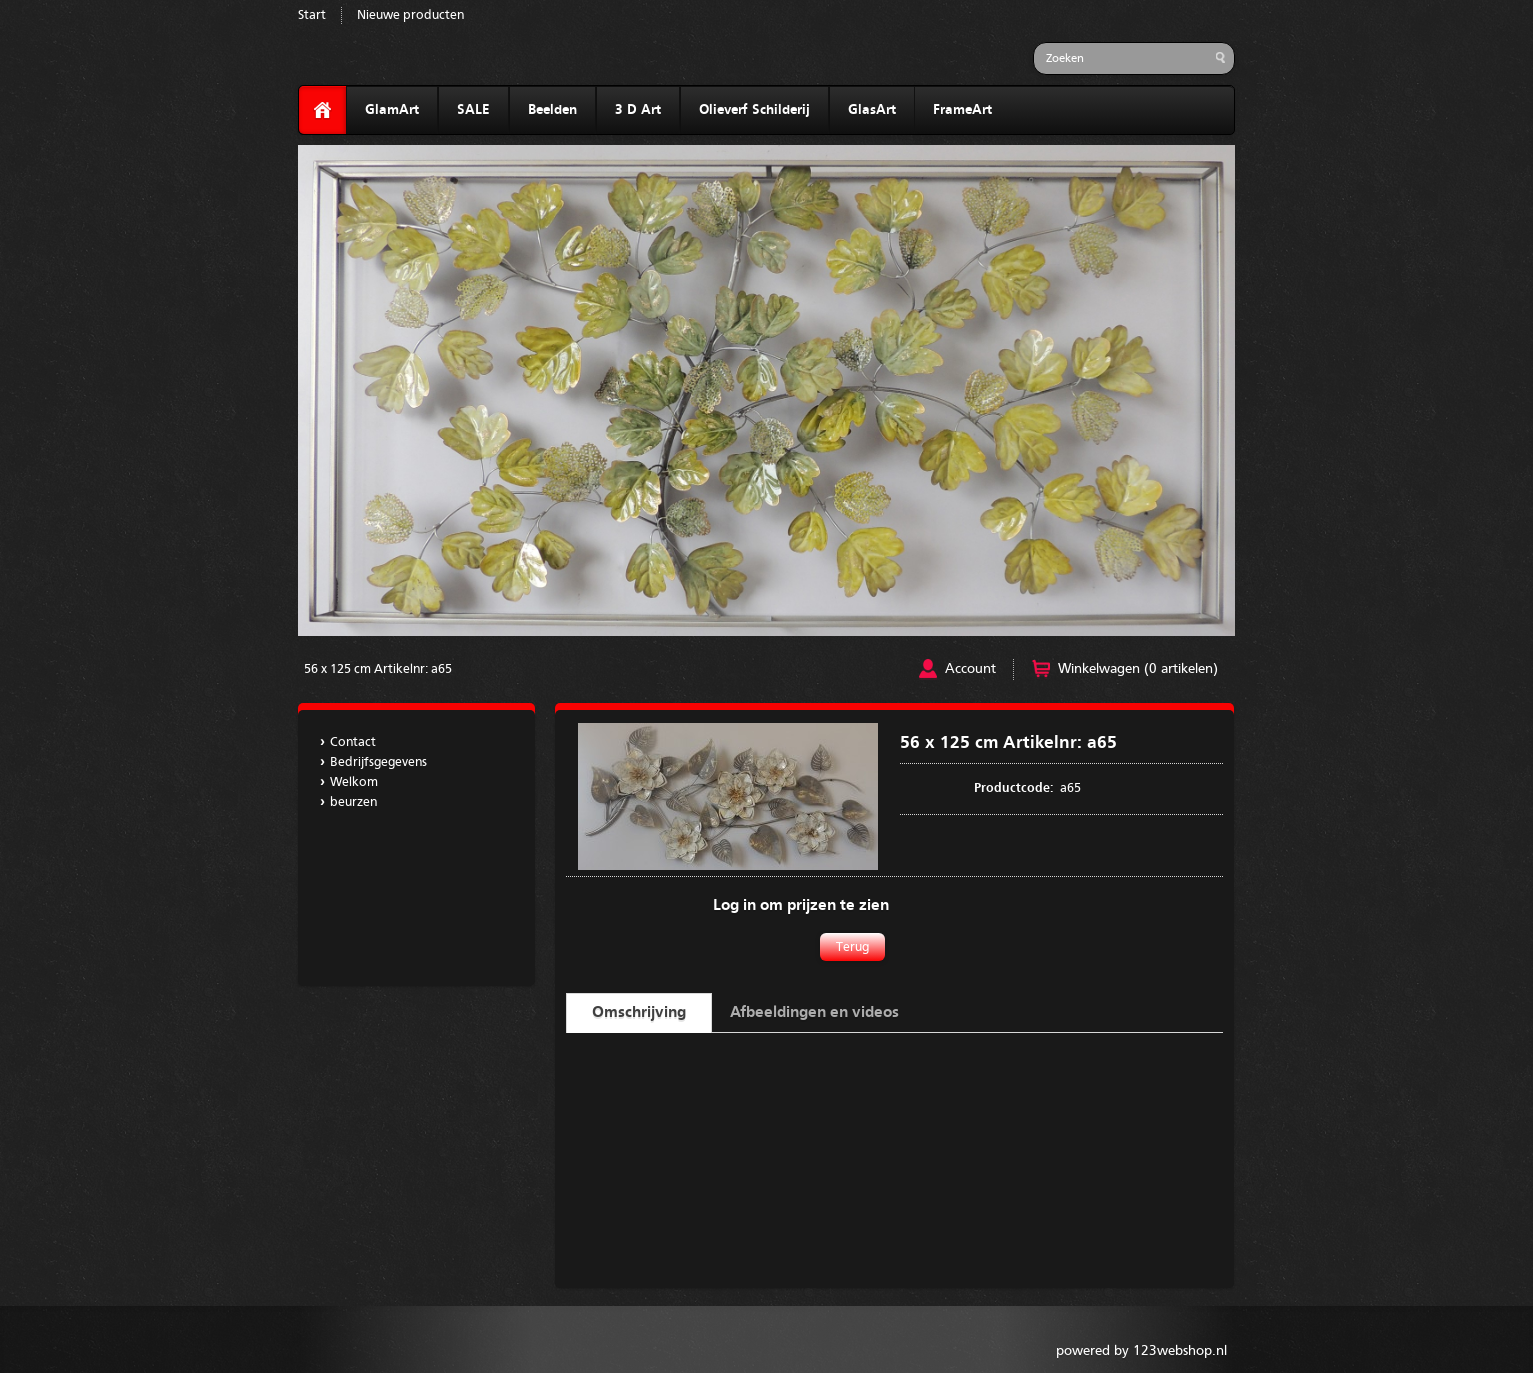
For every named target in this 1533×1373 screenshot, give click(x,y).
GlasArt (872, 110)
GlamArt (392, 110)
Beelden (552, 110)
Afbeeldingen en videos (814, 1013)
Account (970, 669)
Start (312, 15)
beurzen (353, 802)
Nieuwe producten (410, 15)
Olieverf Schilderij (754, 110)
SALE (473, 110)
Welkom (354, 782)
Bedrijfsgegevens (378, 762)
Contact (353, 742)
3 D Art (638, 110)
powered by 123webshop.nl (1141, 1351)
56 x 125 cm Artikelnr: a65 (378, 669)
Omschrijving (639, 1013)
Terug (852, 947)
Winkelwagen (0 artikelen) (1138, 669)
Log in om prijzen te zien (801, 906)
